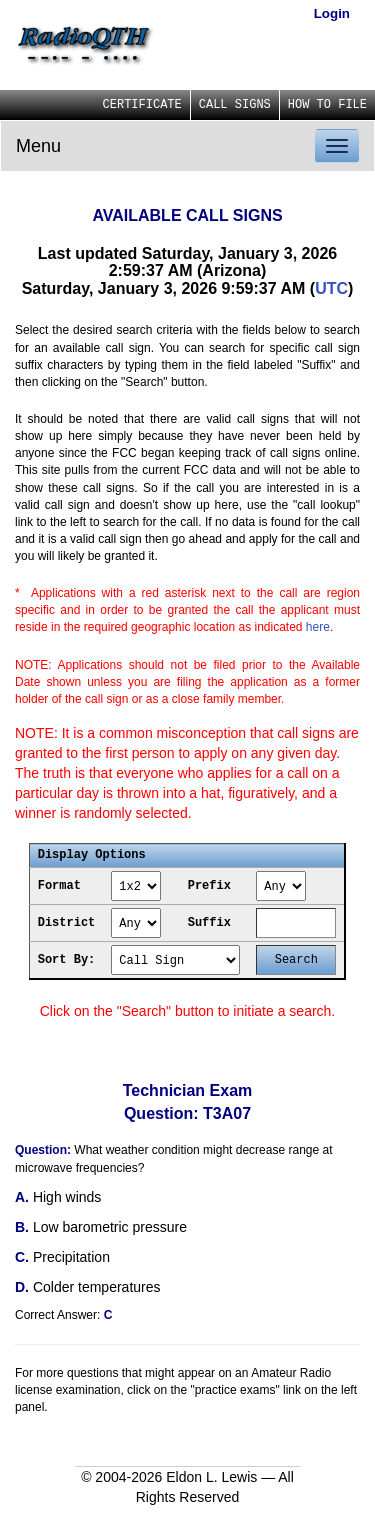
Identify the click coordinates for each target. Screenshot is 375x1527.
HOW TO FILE (327, 105)
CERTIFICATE (142, 105)
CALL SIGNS (235, 105)
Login (332, 13)
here (318, 627)
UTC (331, 288)
